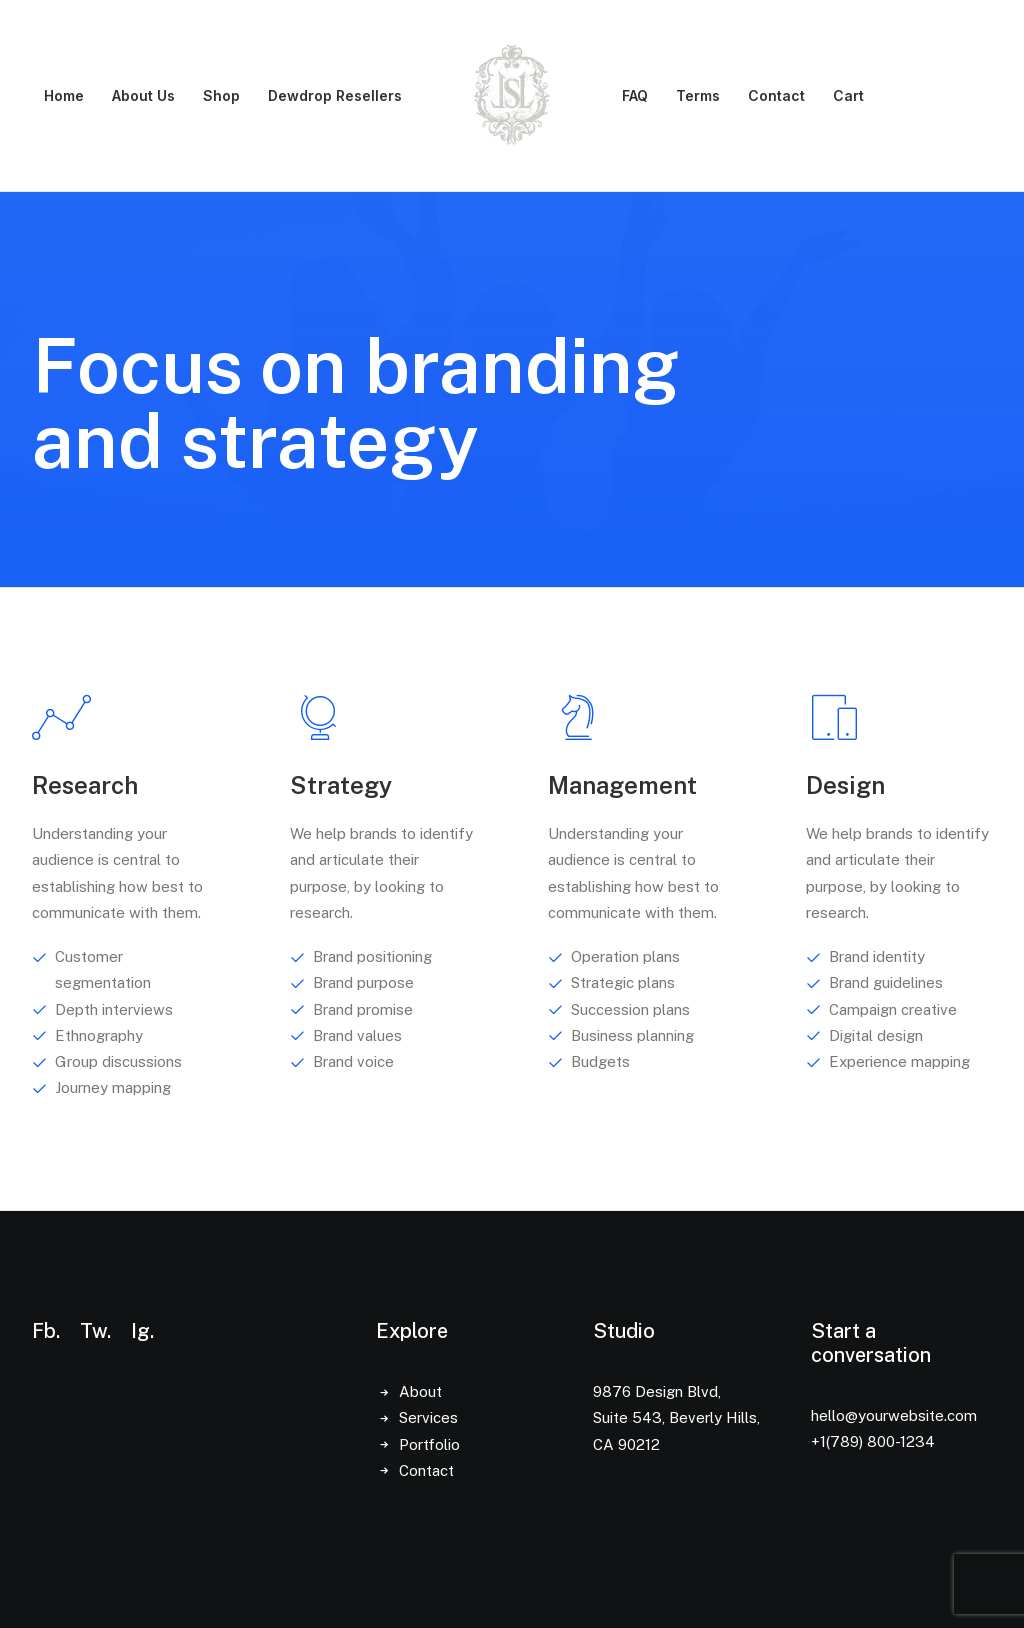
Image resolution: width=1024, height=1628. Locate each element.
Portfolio (429, 1444)
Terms (698, 95)
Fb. (46, 1331)
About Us (143, 95)
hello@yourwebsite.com (894, 1415)
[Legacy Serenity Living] (512, 96)
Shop (221, 95)
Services (428, 1417)
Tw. (95, 1331)
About (420, 1391)
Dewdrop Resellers (335, 95)
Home (64, 95)
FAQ (635, 95)
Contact (776, 95)
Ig (140, 1331)
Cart (848, 95)
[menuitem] (64, 96)
